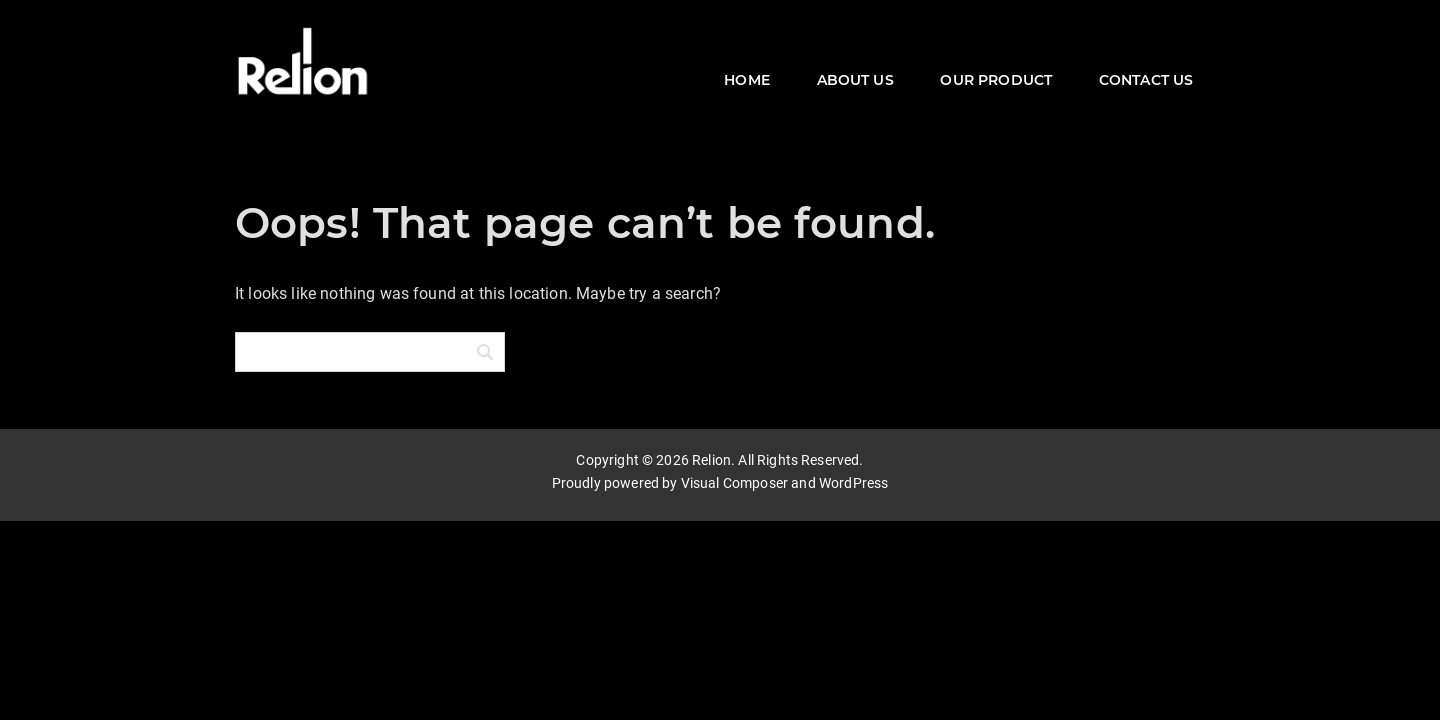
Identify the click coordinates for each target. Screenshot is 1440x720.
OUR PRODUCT (996, 80)
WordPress (853, 482)
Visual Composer (734, 482)
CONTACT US (1146, 80)
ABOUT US (855, 80)
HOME (747, 80)
